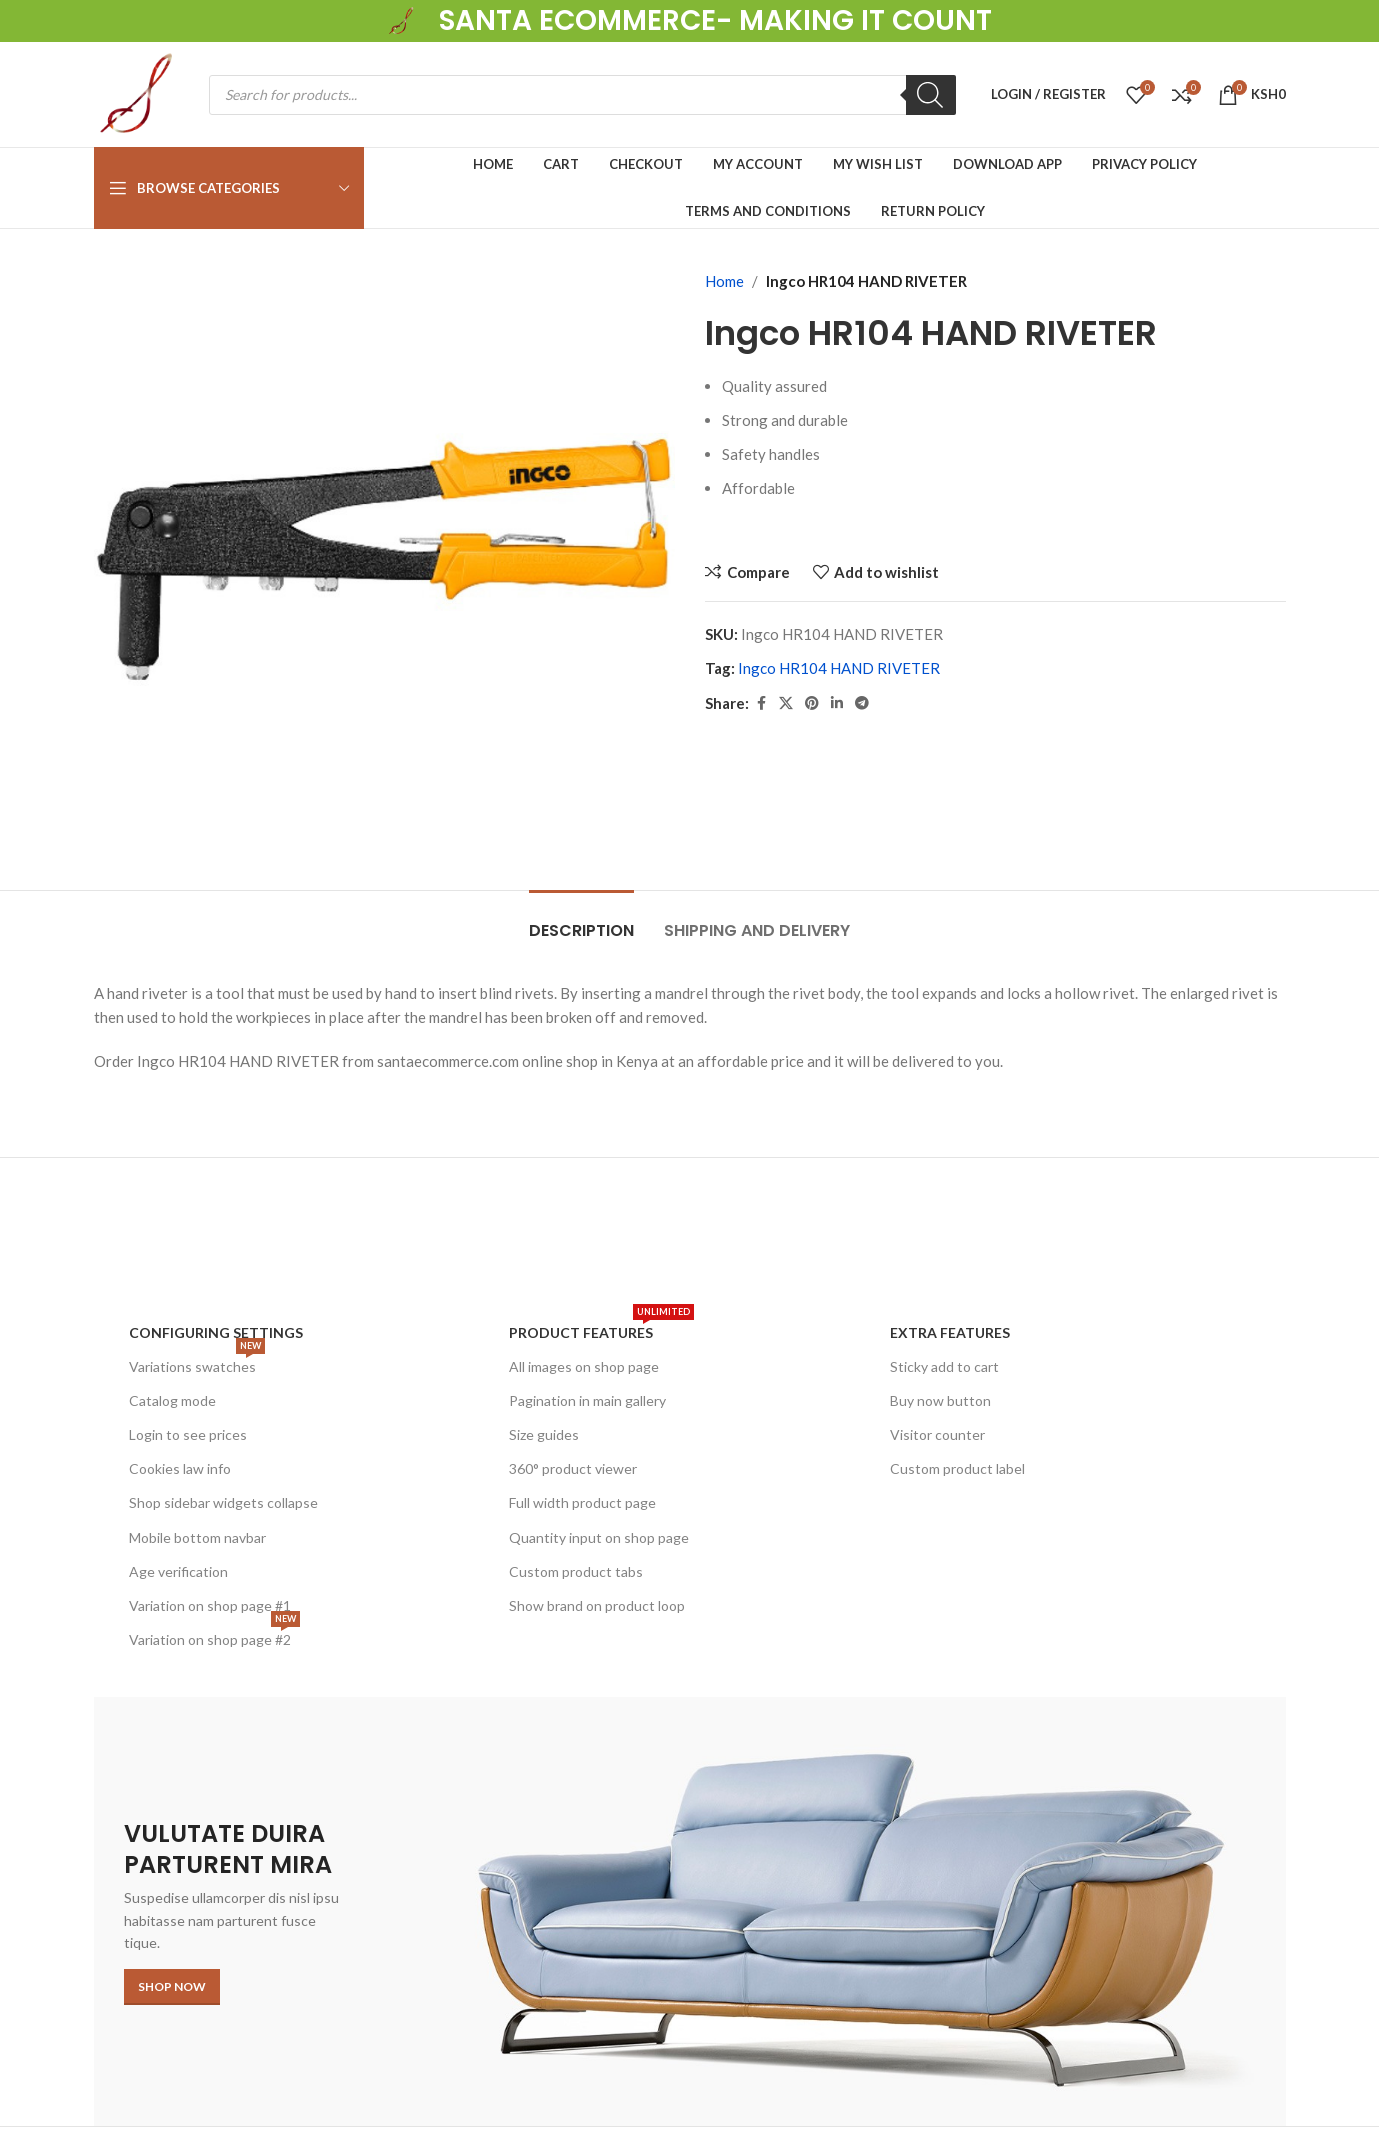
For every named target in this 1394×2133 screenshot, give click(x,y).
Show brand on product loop (597, 1605)
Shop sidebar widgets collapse (223, 1502)
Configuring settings (216, 1332)
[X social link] (786, 703)
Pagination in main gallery (587, 1400)
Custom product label (957, 1468)
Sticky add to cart (944, 1366)
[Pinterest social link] (812, 703)
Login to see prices (188, 1434)
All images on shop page (584, 1366)
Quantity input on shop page (599, 1537)
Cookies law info (180, 1468)
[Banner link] (690, 1911)
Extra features (950, 1332)
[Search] (931, 95)
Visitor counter (937, 1434)
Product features (601, 1328)
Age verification (178, 1571)
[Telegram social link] (862, 703)
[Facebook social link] (761, 703)
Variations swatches (197, 1362)
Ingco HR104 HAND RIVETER (839, 668)
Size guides (544, 1434)
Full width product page (582, 1502)
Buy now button (940, 1400)
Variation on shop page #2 (214, 1635)
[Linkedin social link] (837, 703)
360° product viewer (573, 1468)
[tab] (581, 920)
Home (724, 281)
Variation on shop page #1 (210, 1605)
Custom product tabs (576, 1571)
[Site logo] (403, 19)
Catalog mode (172, 1400)
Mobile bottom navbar (197, 1537)
